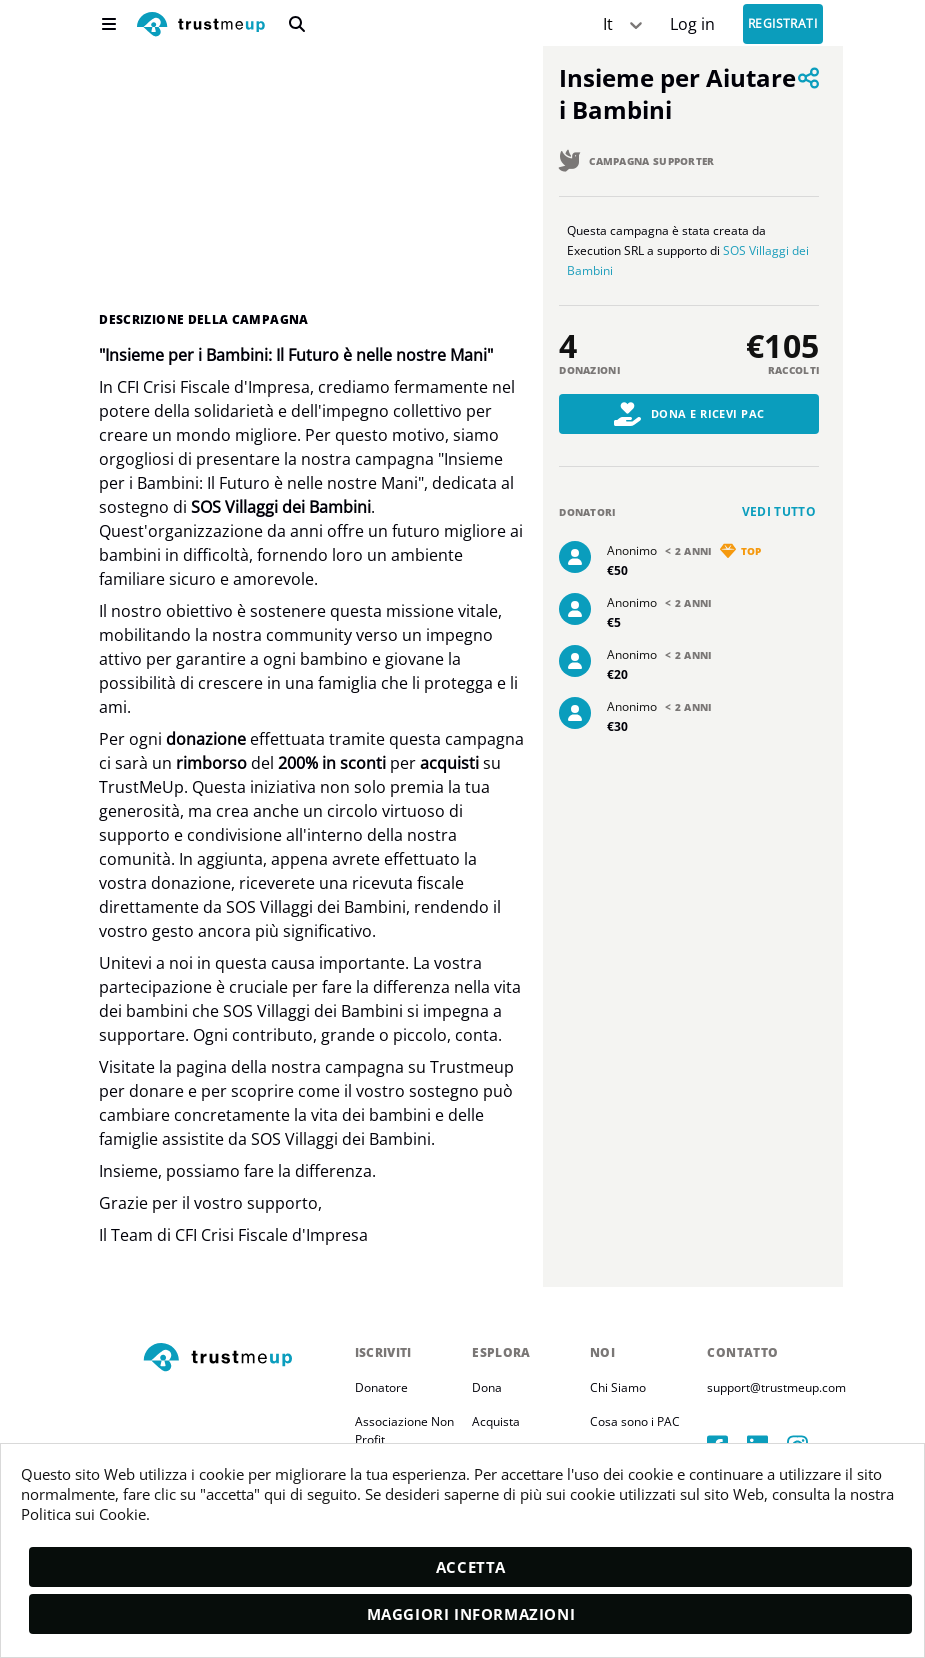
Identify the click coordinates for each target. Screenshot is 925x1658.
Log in (692, 24)
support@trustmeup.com (776, 1386)
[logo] (201, 26)
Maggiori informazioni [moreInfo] (471, 1614)
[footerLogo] (241, 1357)
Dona (487, 1386)
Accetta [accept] (471, 1567)
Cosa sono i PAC (635, 1420)
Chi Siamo (618, 1386)
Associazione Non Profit (406, 1429)
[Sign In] (692, 24)
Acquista (496, 1420)
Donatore (381, 1386)
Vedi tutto (779, 511)
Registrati (783, 24)
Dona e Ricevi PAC (689, 414)
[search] (297, 24)
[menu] (109, 24)
